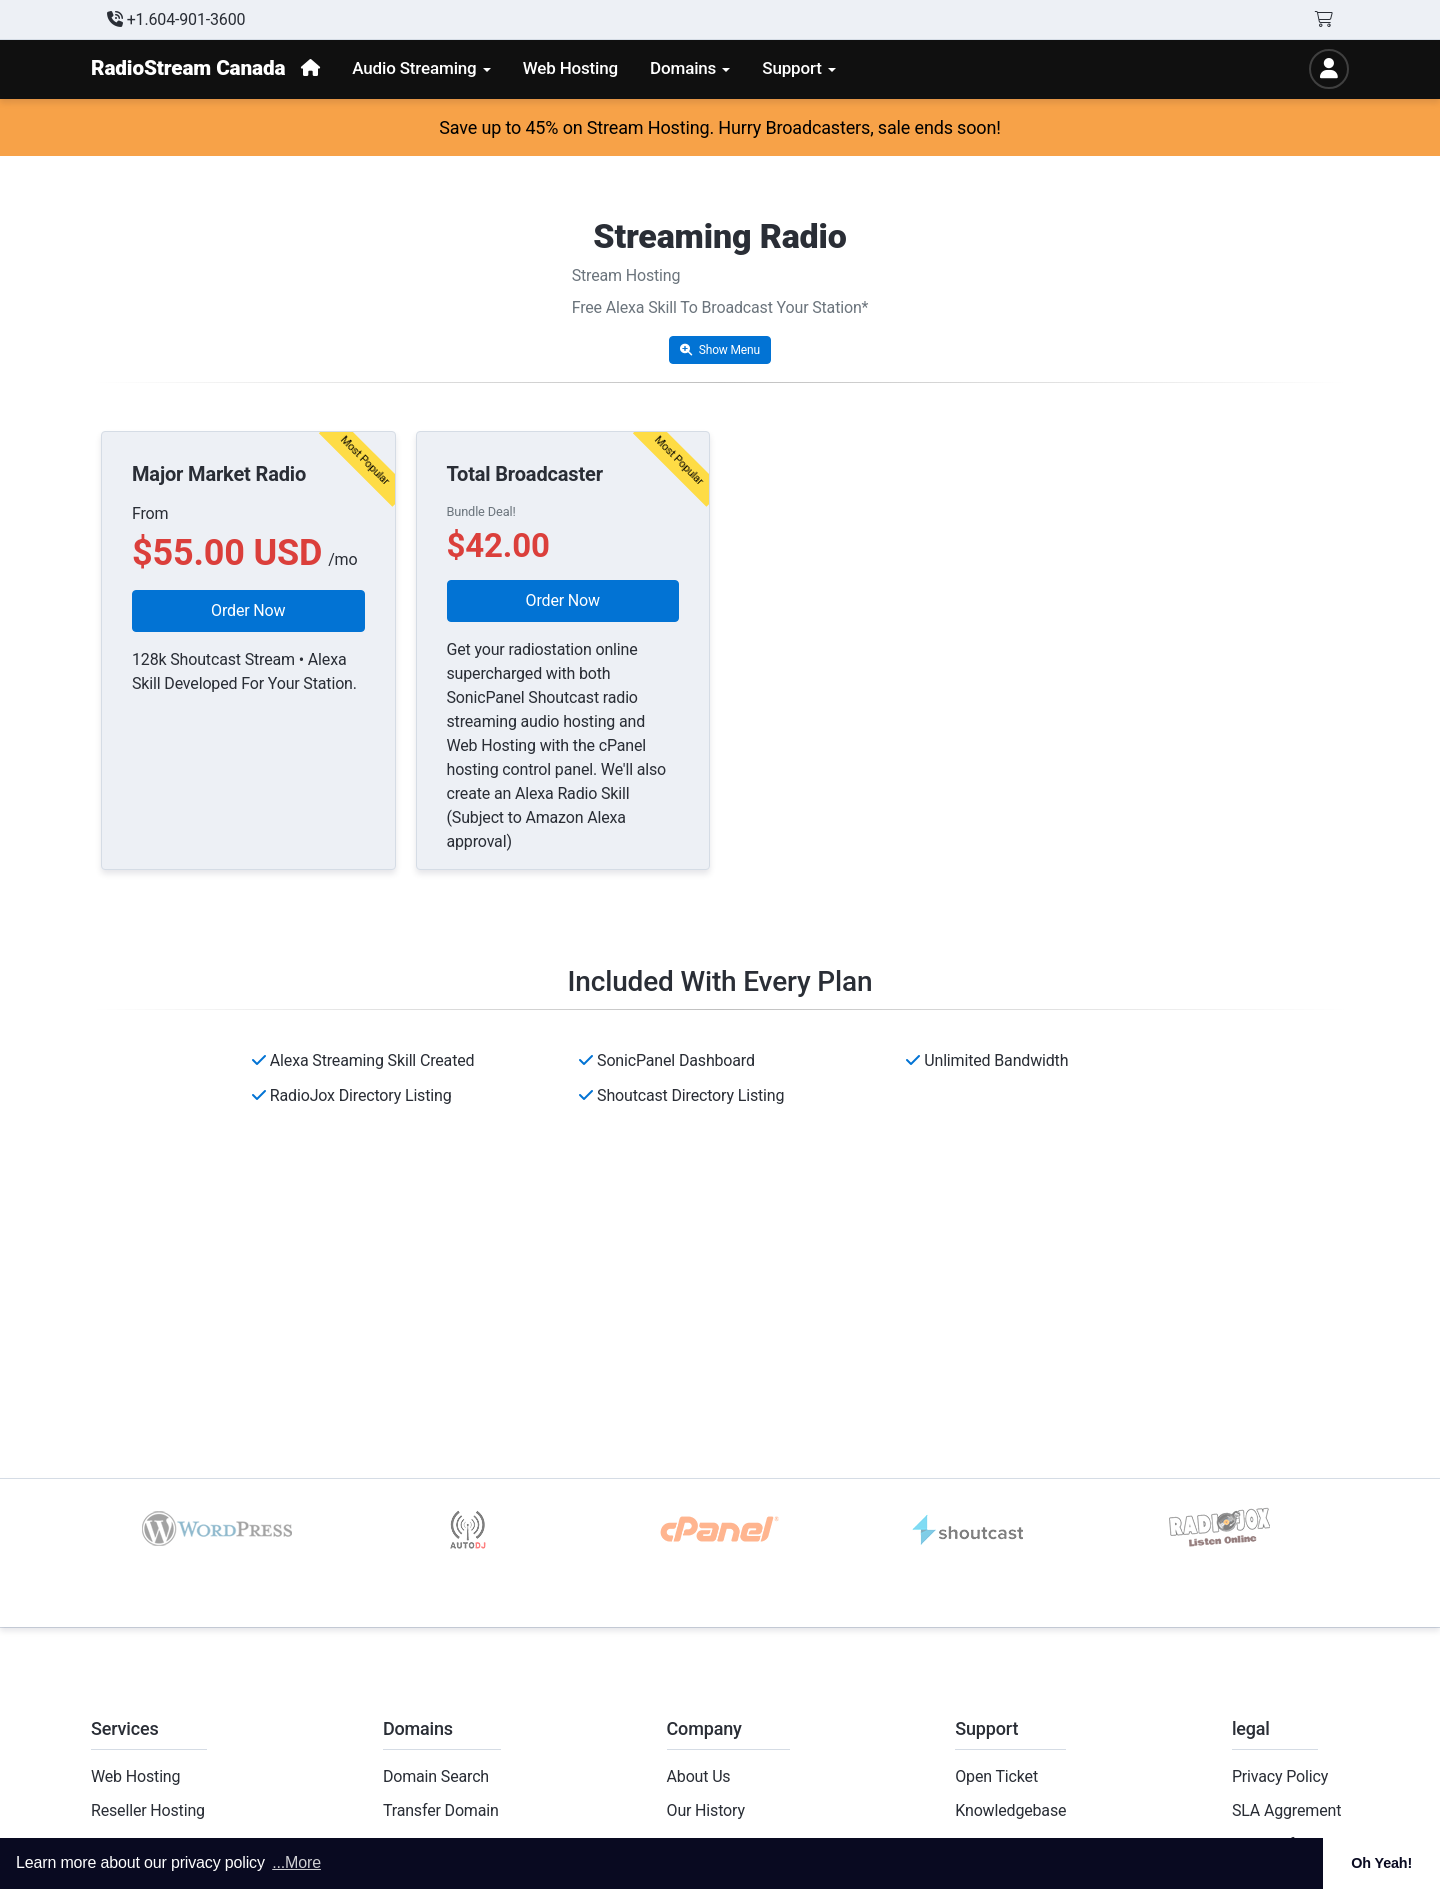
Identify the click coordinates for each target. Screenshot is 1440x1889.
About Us (699, 1776)
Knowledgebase (1010, 1810)
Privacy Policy (1280, 1776)
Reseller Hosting (148, 1810)
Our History (706, 1810)
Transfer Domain (441, 1810)
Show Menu (720, 350)
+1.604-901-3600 (176, 19)
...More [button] (296, 1862)
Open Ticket (996, 1776)
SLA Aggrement (1286, 1810)
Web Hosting (135, 1776)
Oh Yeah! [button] (1381, 1863)
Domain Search (436, 1776)
